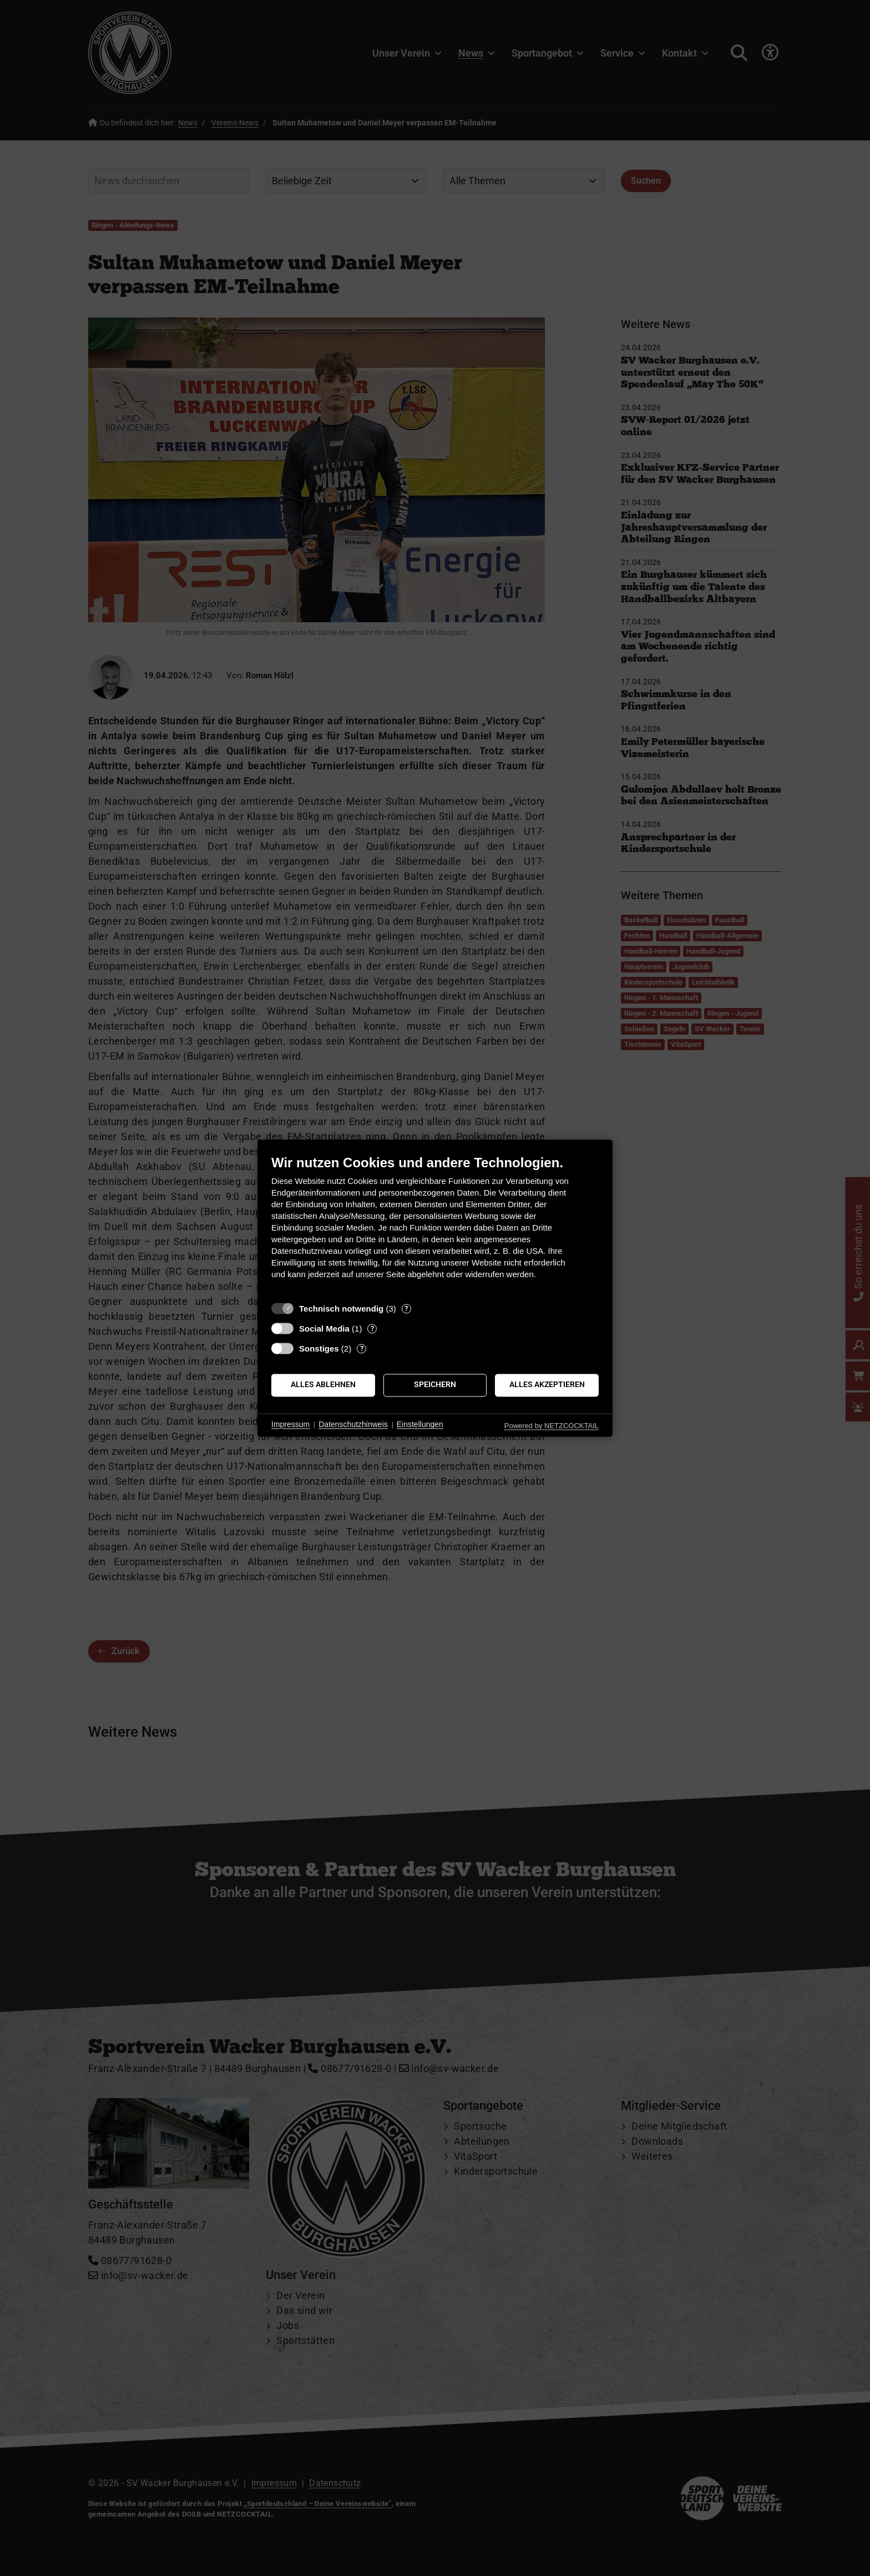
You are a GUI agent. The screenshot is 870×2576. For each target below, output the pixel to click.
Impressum (290, 1424)
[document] (435, 1225)
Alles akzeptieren (547, 1384)
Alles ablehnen (323, 1384)
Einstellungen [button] (420, 1424)
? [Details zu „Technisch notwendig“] (406, 1308)
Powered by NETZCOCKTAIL (551, 1425)
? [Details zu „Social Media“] (372, 1328)
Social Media (324, 1328)
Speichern (435, 1384)
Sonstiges (319, 1348)
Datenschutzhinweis (353, 1424)
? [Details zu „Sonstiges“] (361, 1348)
